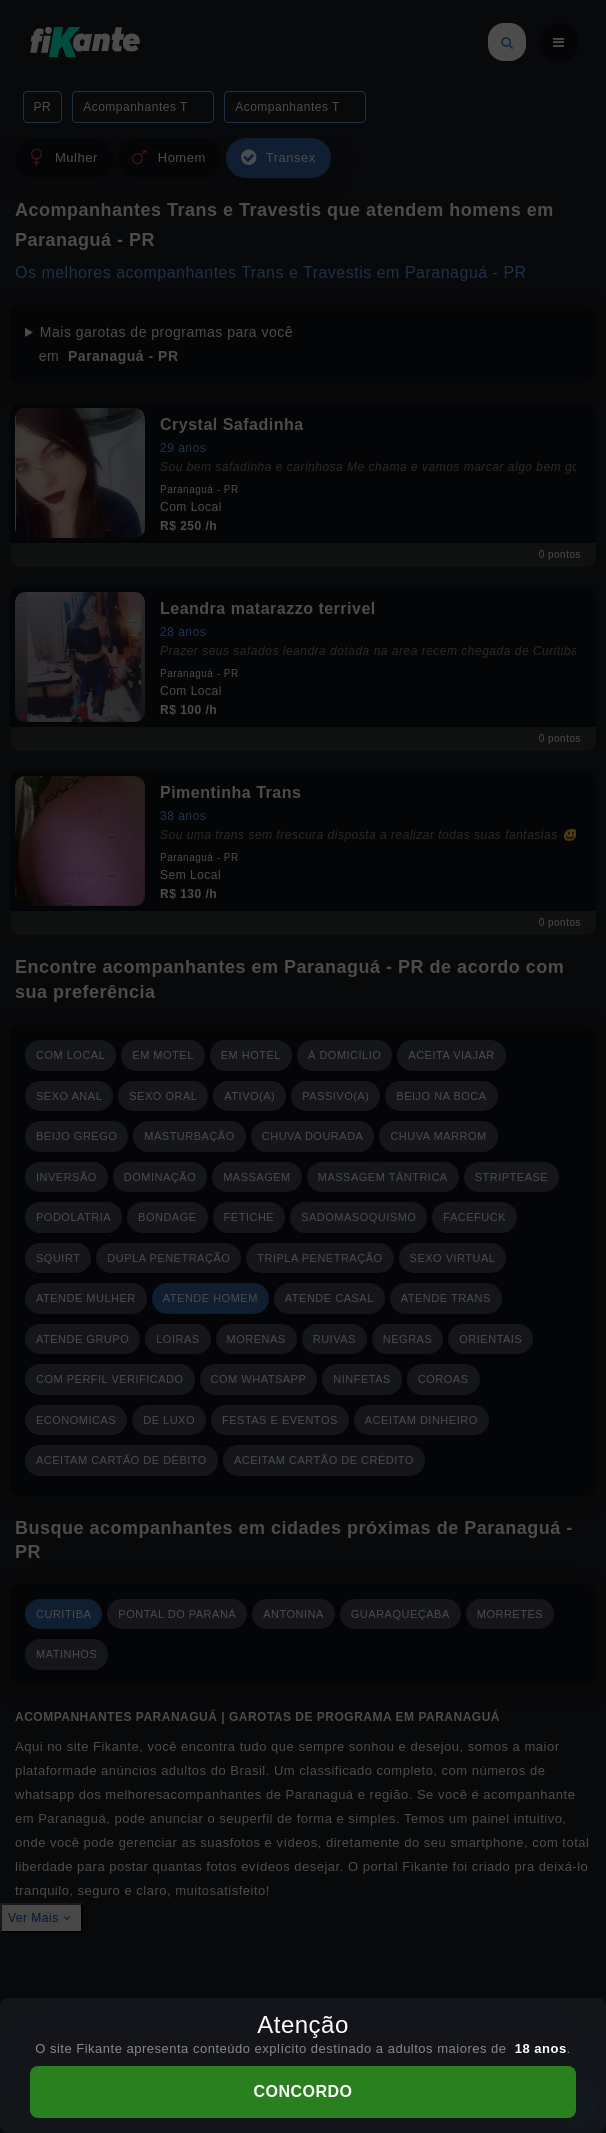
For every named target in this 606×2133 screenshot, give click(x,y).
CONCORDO (302, 2091)
